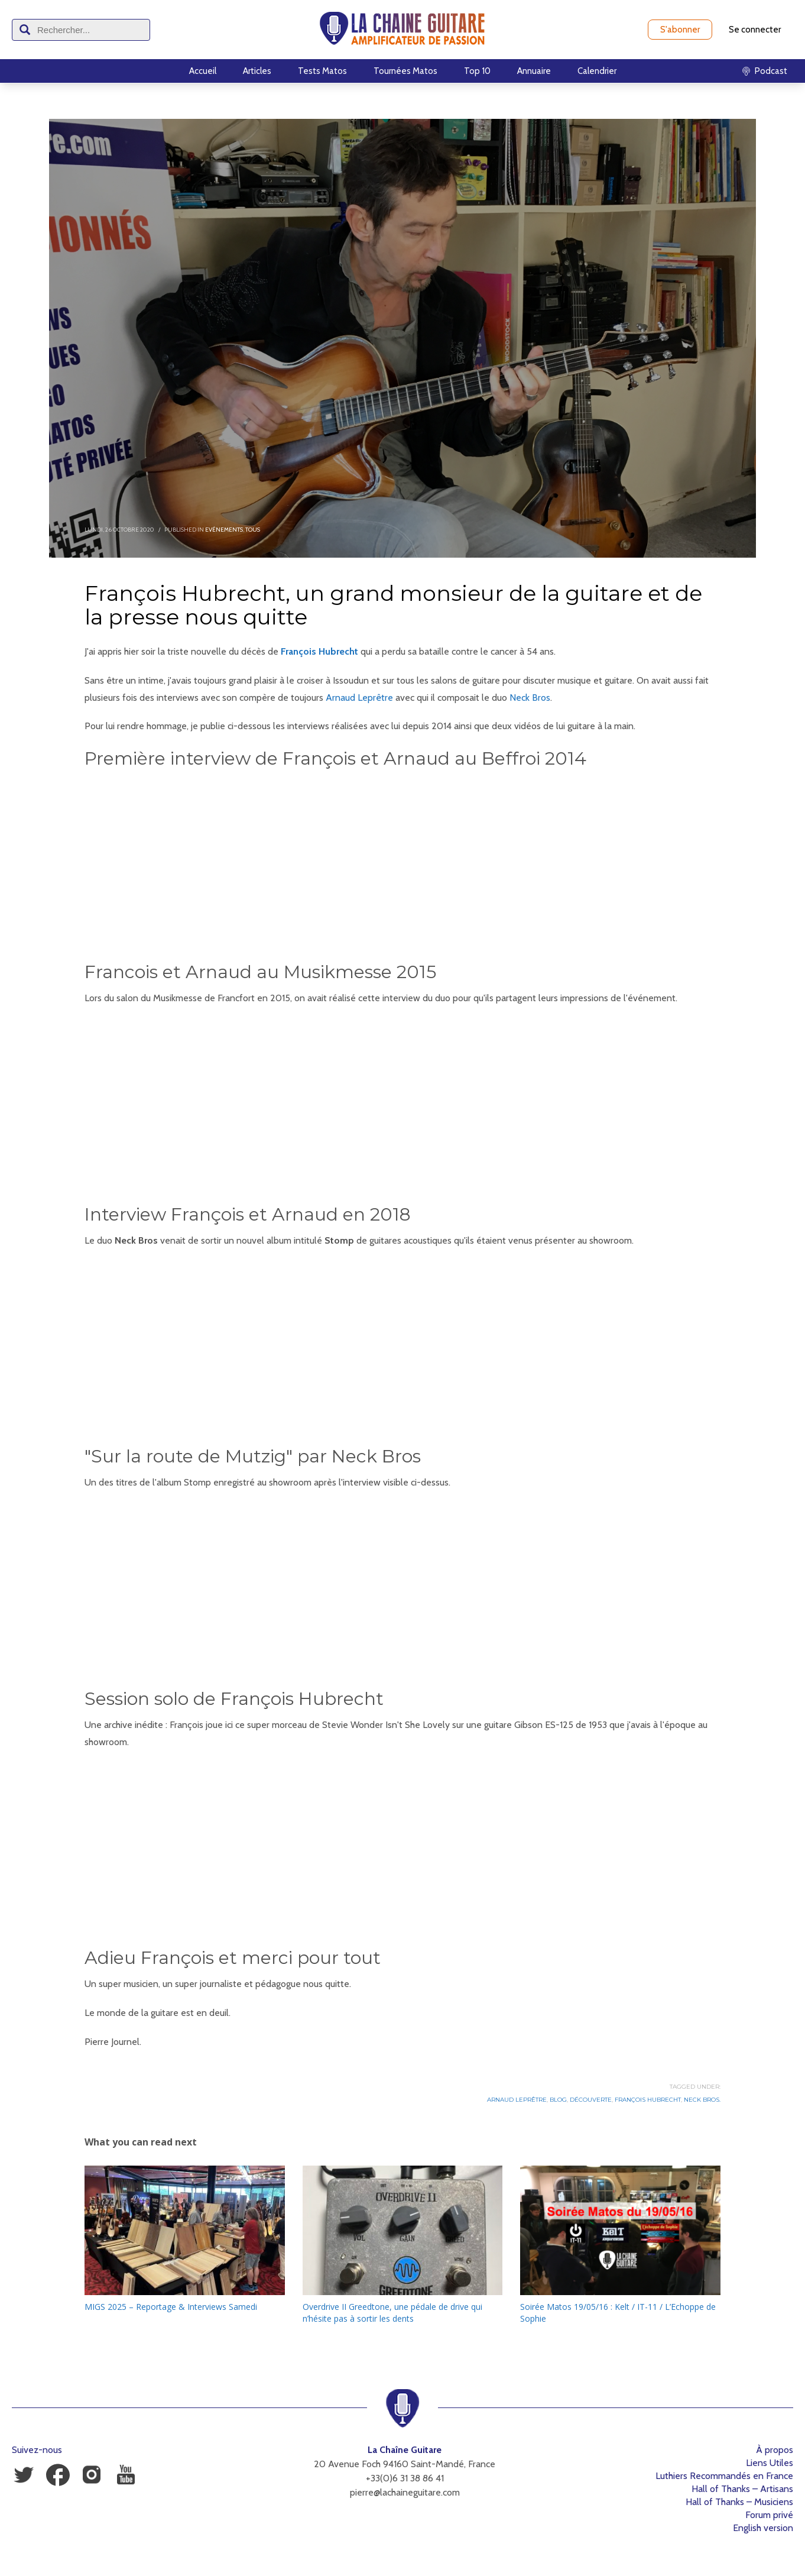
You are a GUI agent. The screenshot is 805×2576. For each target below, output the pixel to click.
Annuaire (534, 71)
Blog (558, 2099)
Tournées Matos (405, 71)
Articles (257, 71)
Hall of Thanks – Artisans (742, 2488)
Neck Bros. (702, 2099)
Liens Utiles (769, 2462)
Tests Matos (322, 71)
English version (763, 2527)
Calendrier (596, 71)
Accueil (202, 71)
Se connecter (755, 29)
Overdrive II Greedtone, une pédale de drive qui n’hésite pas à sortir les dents (392, 2312)
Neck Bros (529, 697)
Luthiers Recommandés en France (724, 2475)
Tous (252, 529)
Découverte (591, 2099)
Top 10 (477, 71)
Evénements (224, 529)
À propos (774, 2449)
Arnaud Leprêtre (359, 697)
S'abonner (680, 29)
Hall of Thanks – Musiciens (739, 2501)
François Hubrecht (319, 651)
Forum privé (769, 2514)
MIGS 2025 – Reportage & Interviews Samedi (171, 2306)
